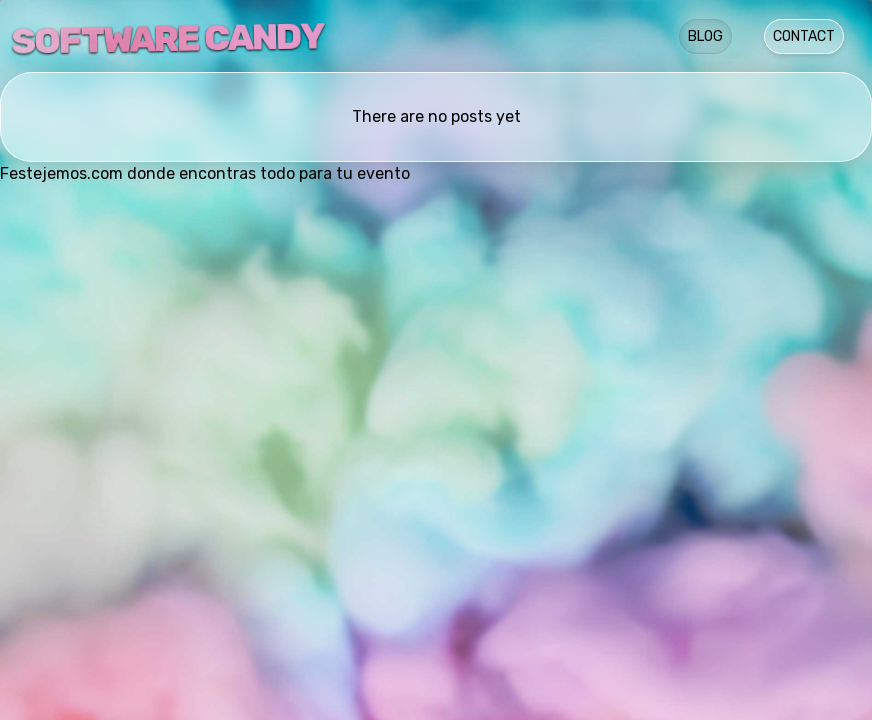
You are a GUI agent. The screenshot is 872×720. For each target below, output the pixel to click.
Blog (705, 36)
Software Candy (168, 38)
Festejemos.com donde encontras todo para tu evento (205, 173)
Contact (804, 36)
